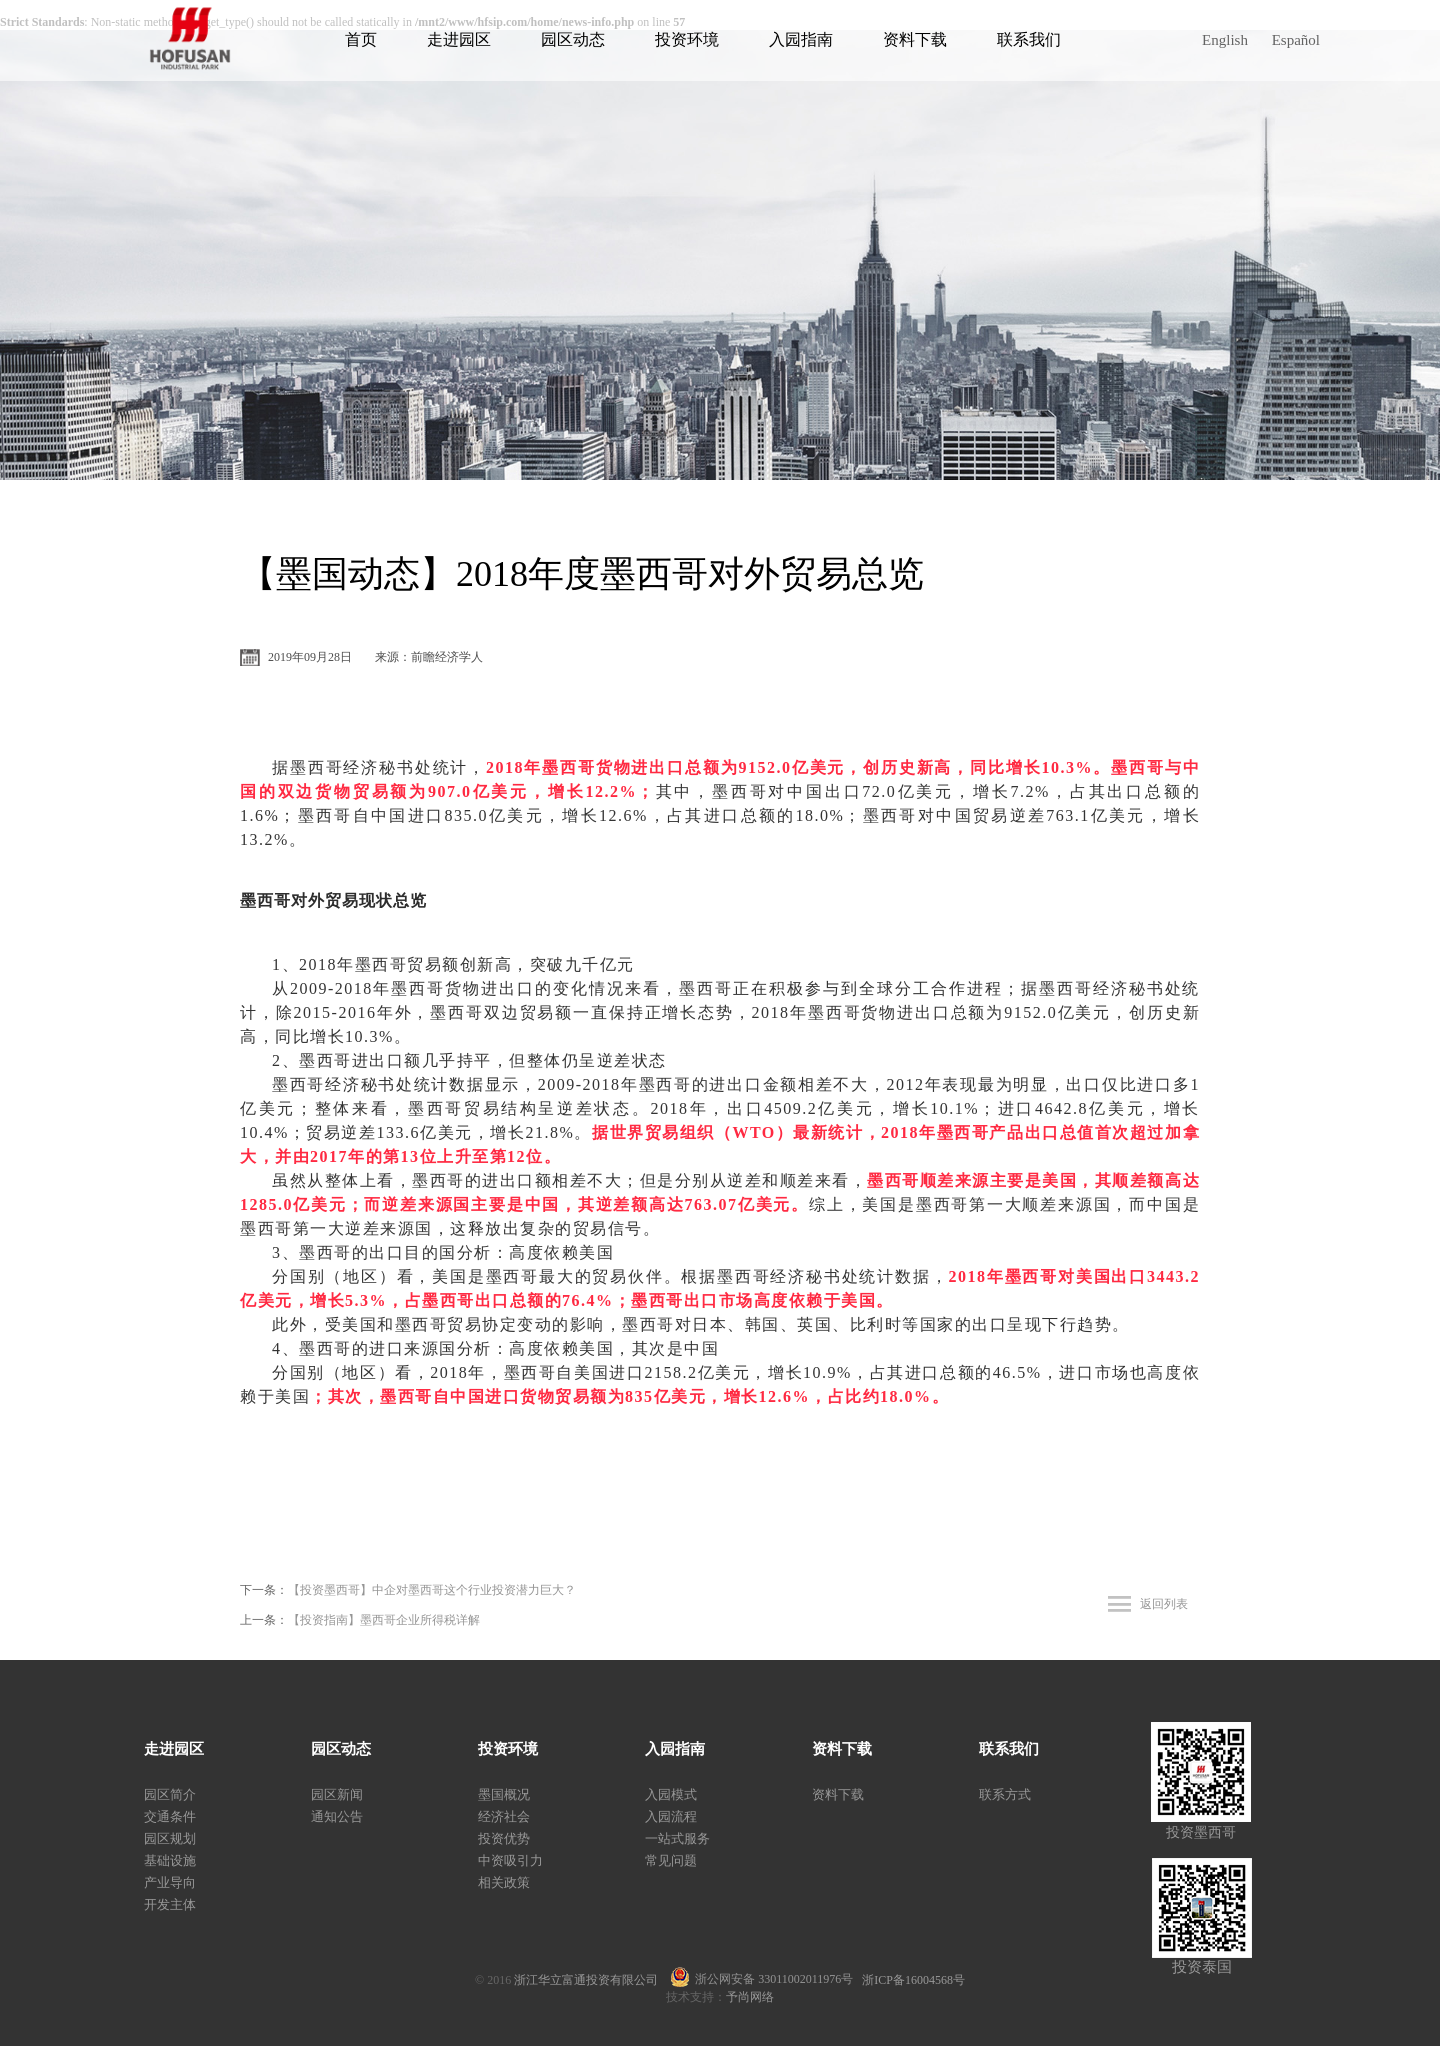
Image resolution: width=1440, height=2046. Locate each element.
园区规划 (170, 1838)
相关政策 (504, 1882)
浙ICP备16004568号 (913, 1980)
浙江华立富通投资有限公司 (592, 1980)
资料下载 (915, 39)
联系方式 (1005, 1794)
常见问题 (671, 1860)
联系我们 (1029, 39)
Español (1296, 40)
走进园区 (459, 39)
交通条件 (170, 1816)
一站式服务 (677, 1838)
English (1225, 40)
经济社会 (504, 1816)
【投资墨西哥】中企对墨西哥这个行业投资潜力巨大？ (432, 1590)
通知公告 (337, 1816)
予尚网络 (750, 1997)
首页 (361, 39)
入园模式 (671, 1794)
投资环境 (687, 39)
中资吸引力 (510, 1860)
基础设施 (170, 1860)
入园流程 (671, 1816)
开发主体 (170, 1904)
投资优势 (504, 1838)
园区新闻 (337, 1794)
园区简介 (170, 1794)
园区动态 (573, 39)
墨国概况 (504, 1794)
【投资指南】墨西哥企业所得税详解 (384, 1620)
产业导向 (170, 1882)
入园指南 (801, 39)
